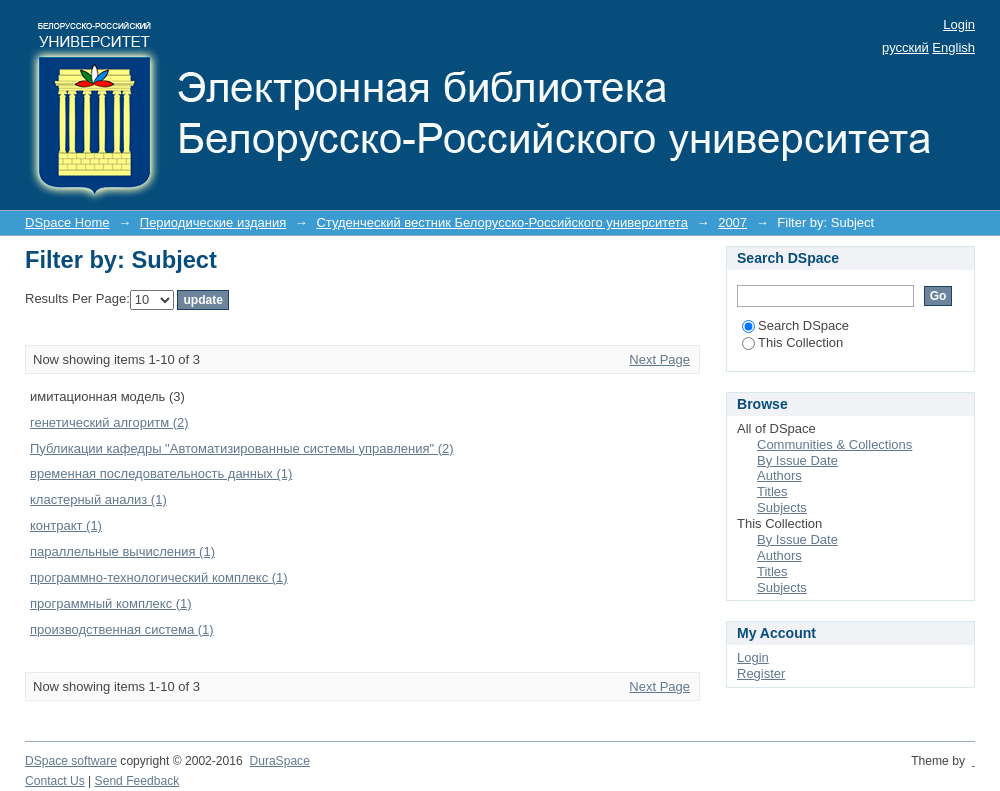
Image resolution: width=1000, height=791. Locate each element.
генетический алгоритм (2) (109, 422)
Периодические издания (213, 222)
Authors (779, 475)
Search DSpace (795, 325)
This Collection (792, 342)
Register (761, 673)
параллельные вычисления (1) (122, 551)
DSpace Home (67, 222)
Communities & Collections (834, 444)
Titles (772, 491)
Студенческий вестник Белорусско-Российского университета (501, 222)
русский (905, 47)
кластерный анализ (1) (98, 499)
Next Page (659, 359)
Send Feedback (137, 781)
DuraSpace (279, 761)
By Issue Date (797, 460)
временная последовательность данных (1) (161, 473)
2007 (732, 222)
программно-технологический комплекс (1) (159, 577)
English (953, 47)
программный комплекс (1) (111, 603)
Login (959, 24)
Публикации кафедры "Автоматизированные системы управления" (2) (242, 448)
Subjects (782, 507)
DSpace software (71, 761)
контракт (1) (66, 525)
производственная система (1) (122, 629)
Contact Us (55, 781)
